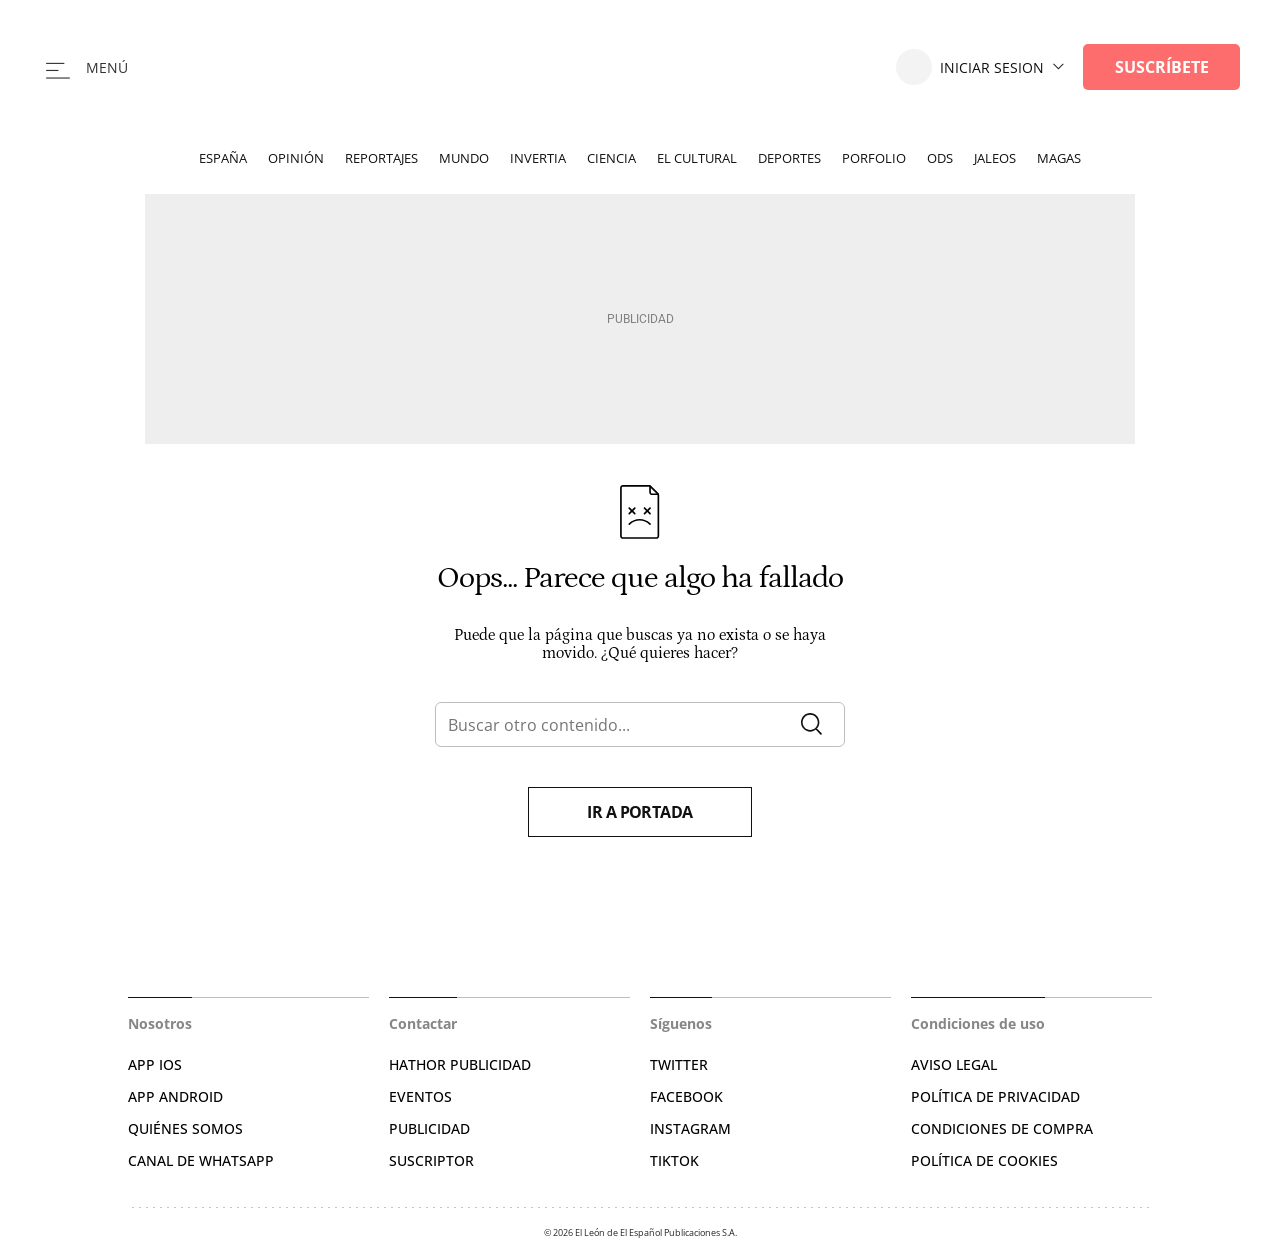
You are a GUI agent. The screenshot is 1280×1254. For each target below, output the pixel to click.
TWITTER (679, 1064)
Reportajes (381, 158)
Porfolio (874, 158)
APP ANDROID (175, 1096)
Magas (1059, 158)
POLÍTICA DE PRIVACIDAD (995, 1096)
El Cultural (697, 158)
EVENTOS (420, 1096)
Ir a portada (640, 812)
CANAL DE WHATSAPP (201, 1160)
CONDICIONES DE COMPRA (1002, 1128)
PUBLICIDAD (429, 1128)
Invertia (538, 158)
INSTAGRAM (690, 1128)
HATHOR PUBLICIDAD (460, 1064)
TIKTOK (674, 1160)
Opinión (296, 158)
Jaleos (995, 158)
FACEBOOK (686, 1096)
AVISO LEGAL (954, 1064)
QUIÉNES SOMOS (185, 1128)
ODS (940, 158)
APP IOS (155, 1064)
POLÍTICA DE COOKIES (984, 1160)
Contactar (423, 1023)
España (223, 158)
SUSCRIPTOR (431, 1160)
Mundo (464, 158)
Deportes (789, 158)
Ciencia (611, 158)
